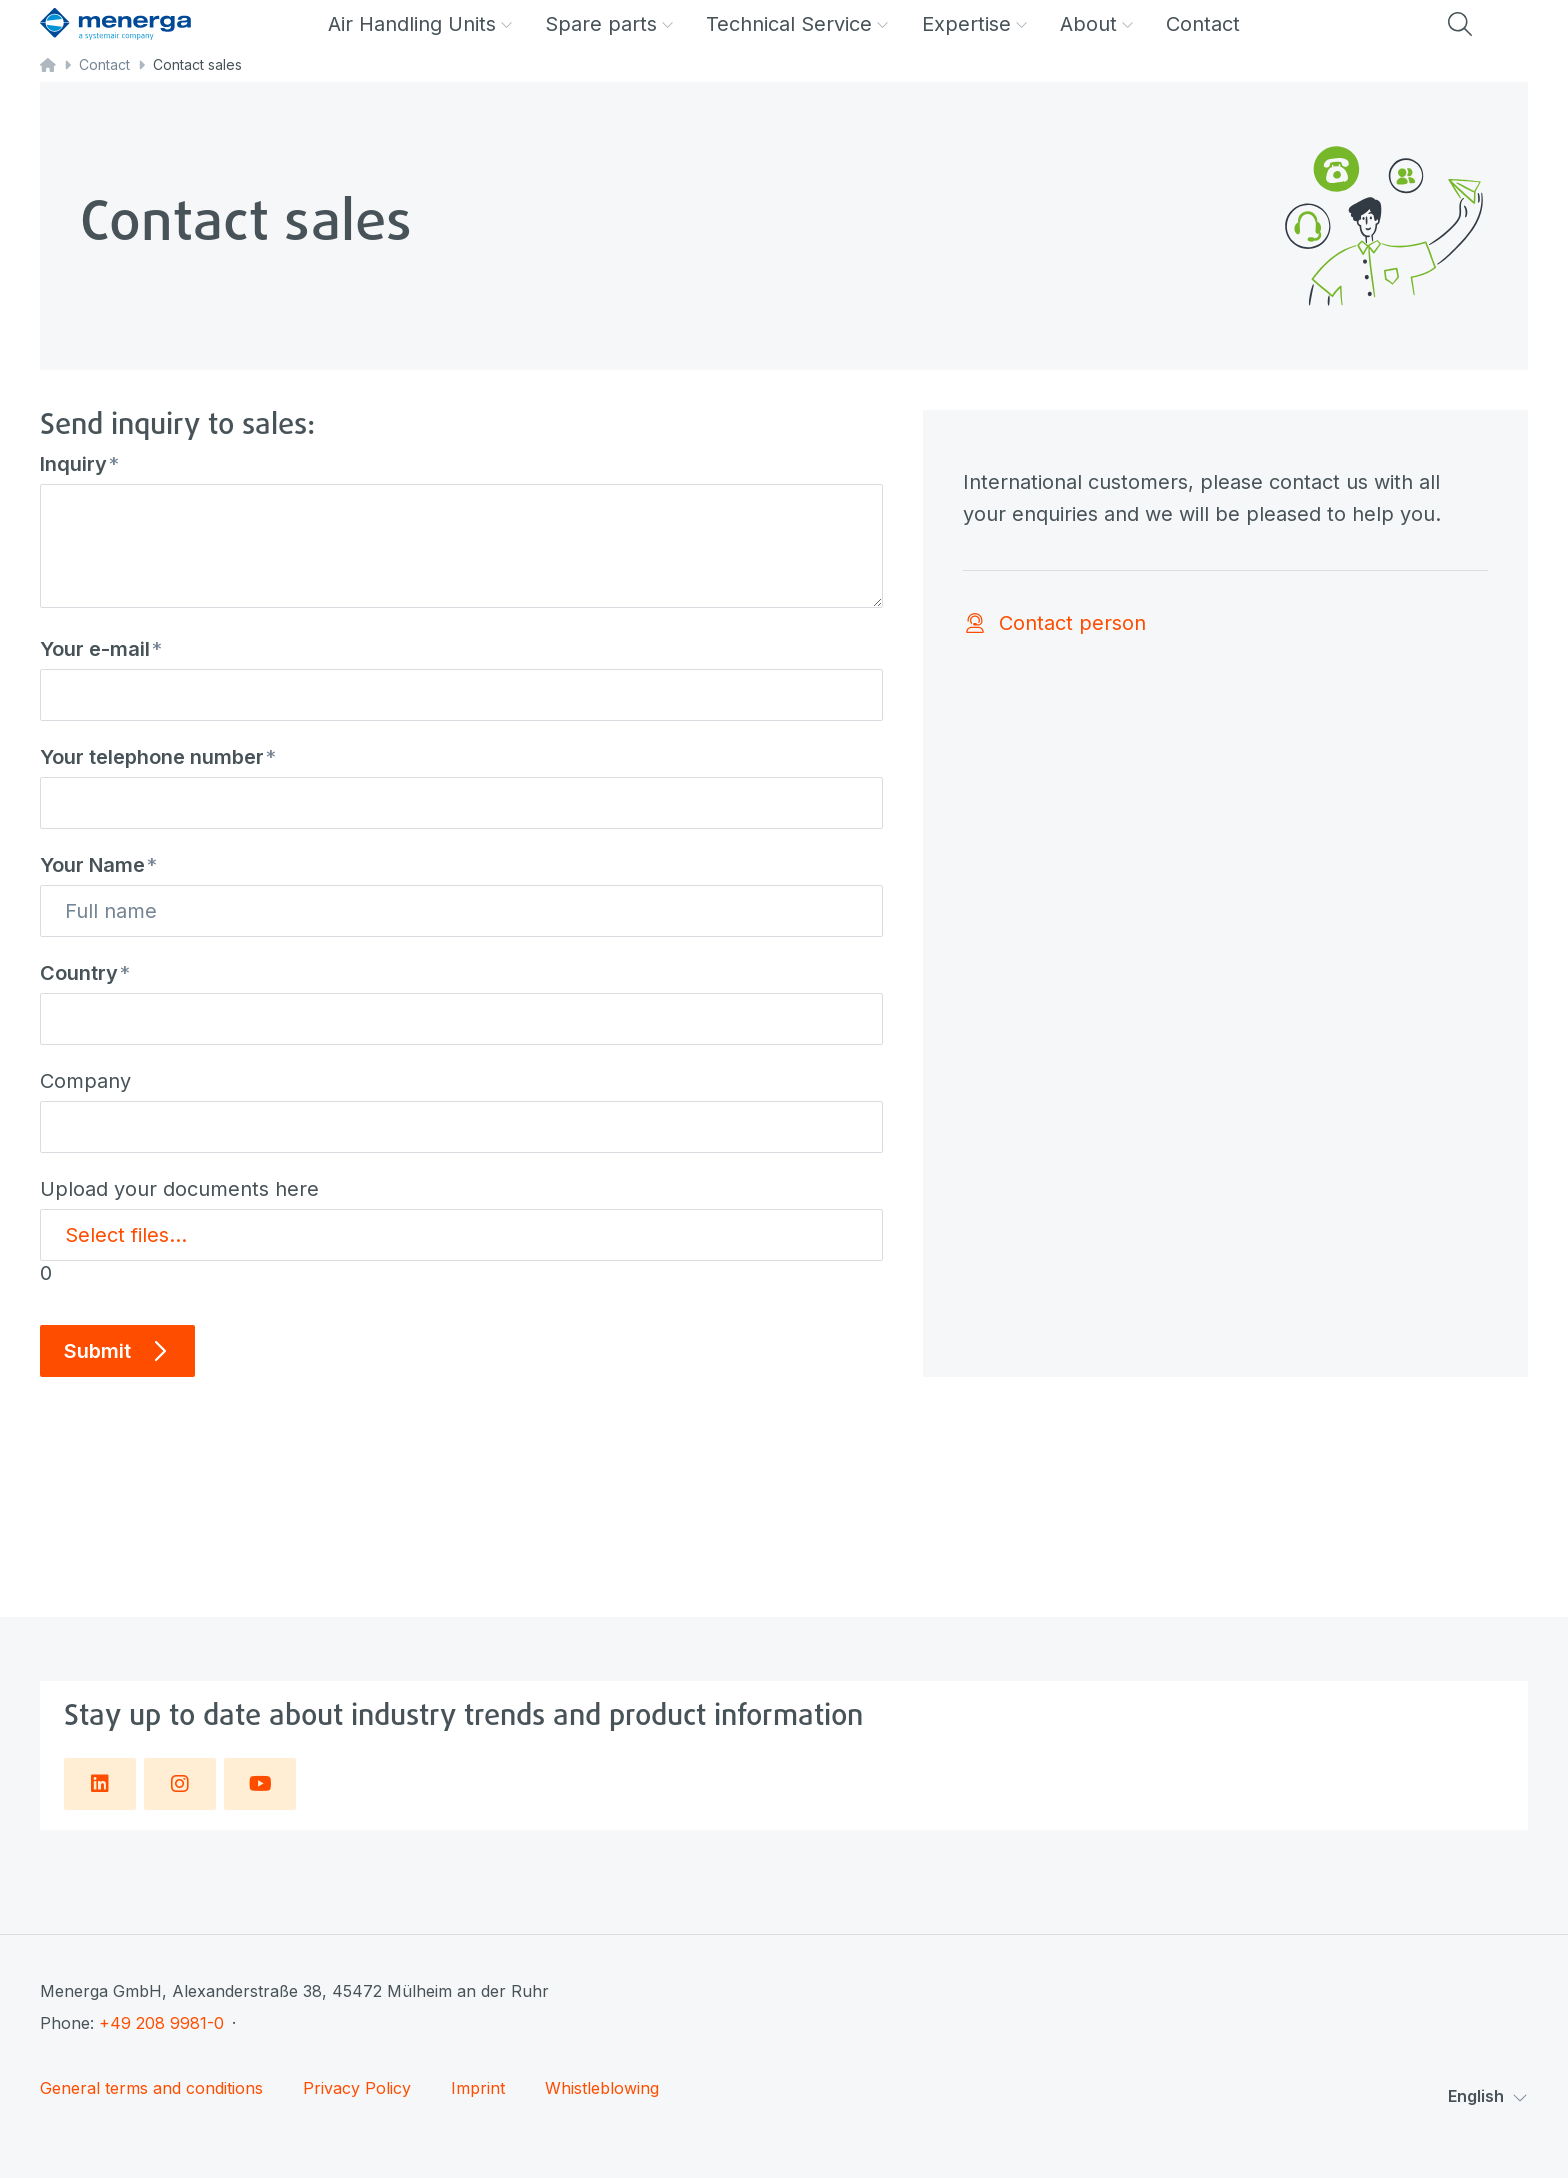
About (1097, 24)
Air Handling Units (420, 24)
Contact (1203, 24)
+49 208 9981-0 (161, 2023)
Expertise (975, 24)
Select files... (126, 1235)
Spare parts (609, 24)
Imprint (478, 2088)
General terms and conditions (151, 2088)
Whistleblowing (602, 2088)
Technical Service (797, 24)
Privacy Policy (357, 2088)
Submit (117, 1351)
